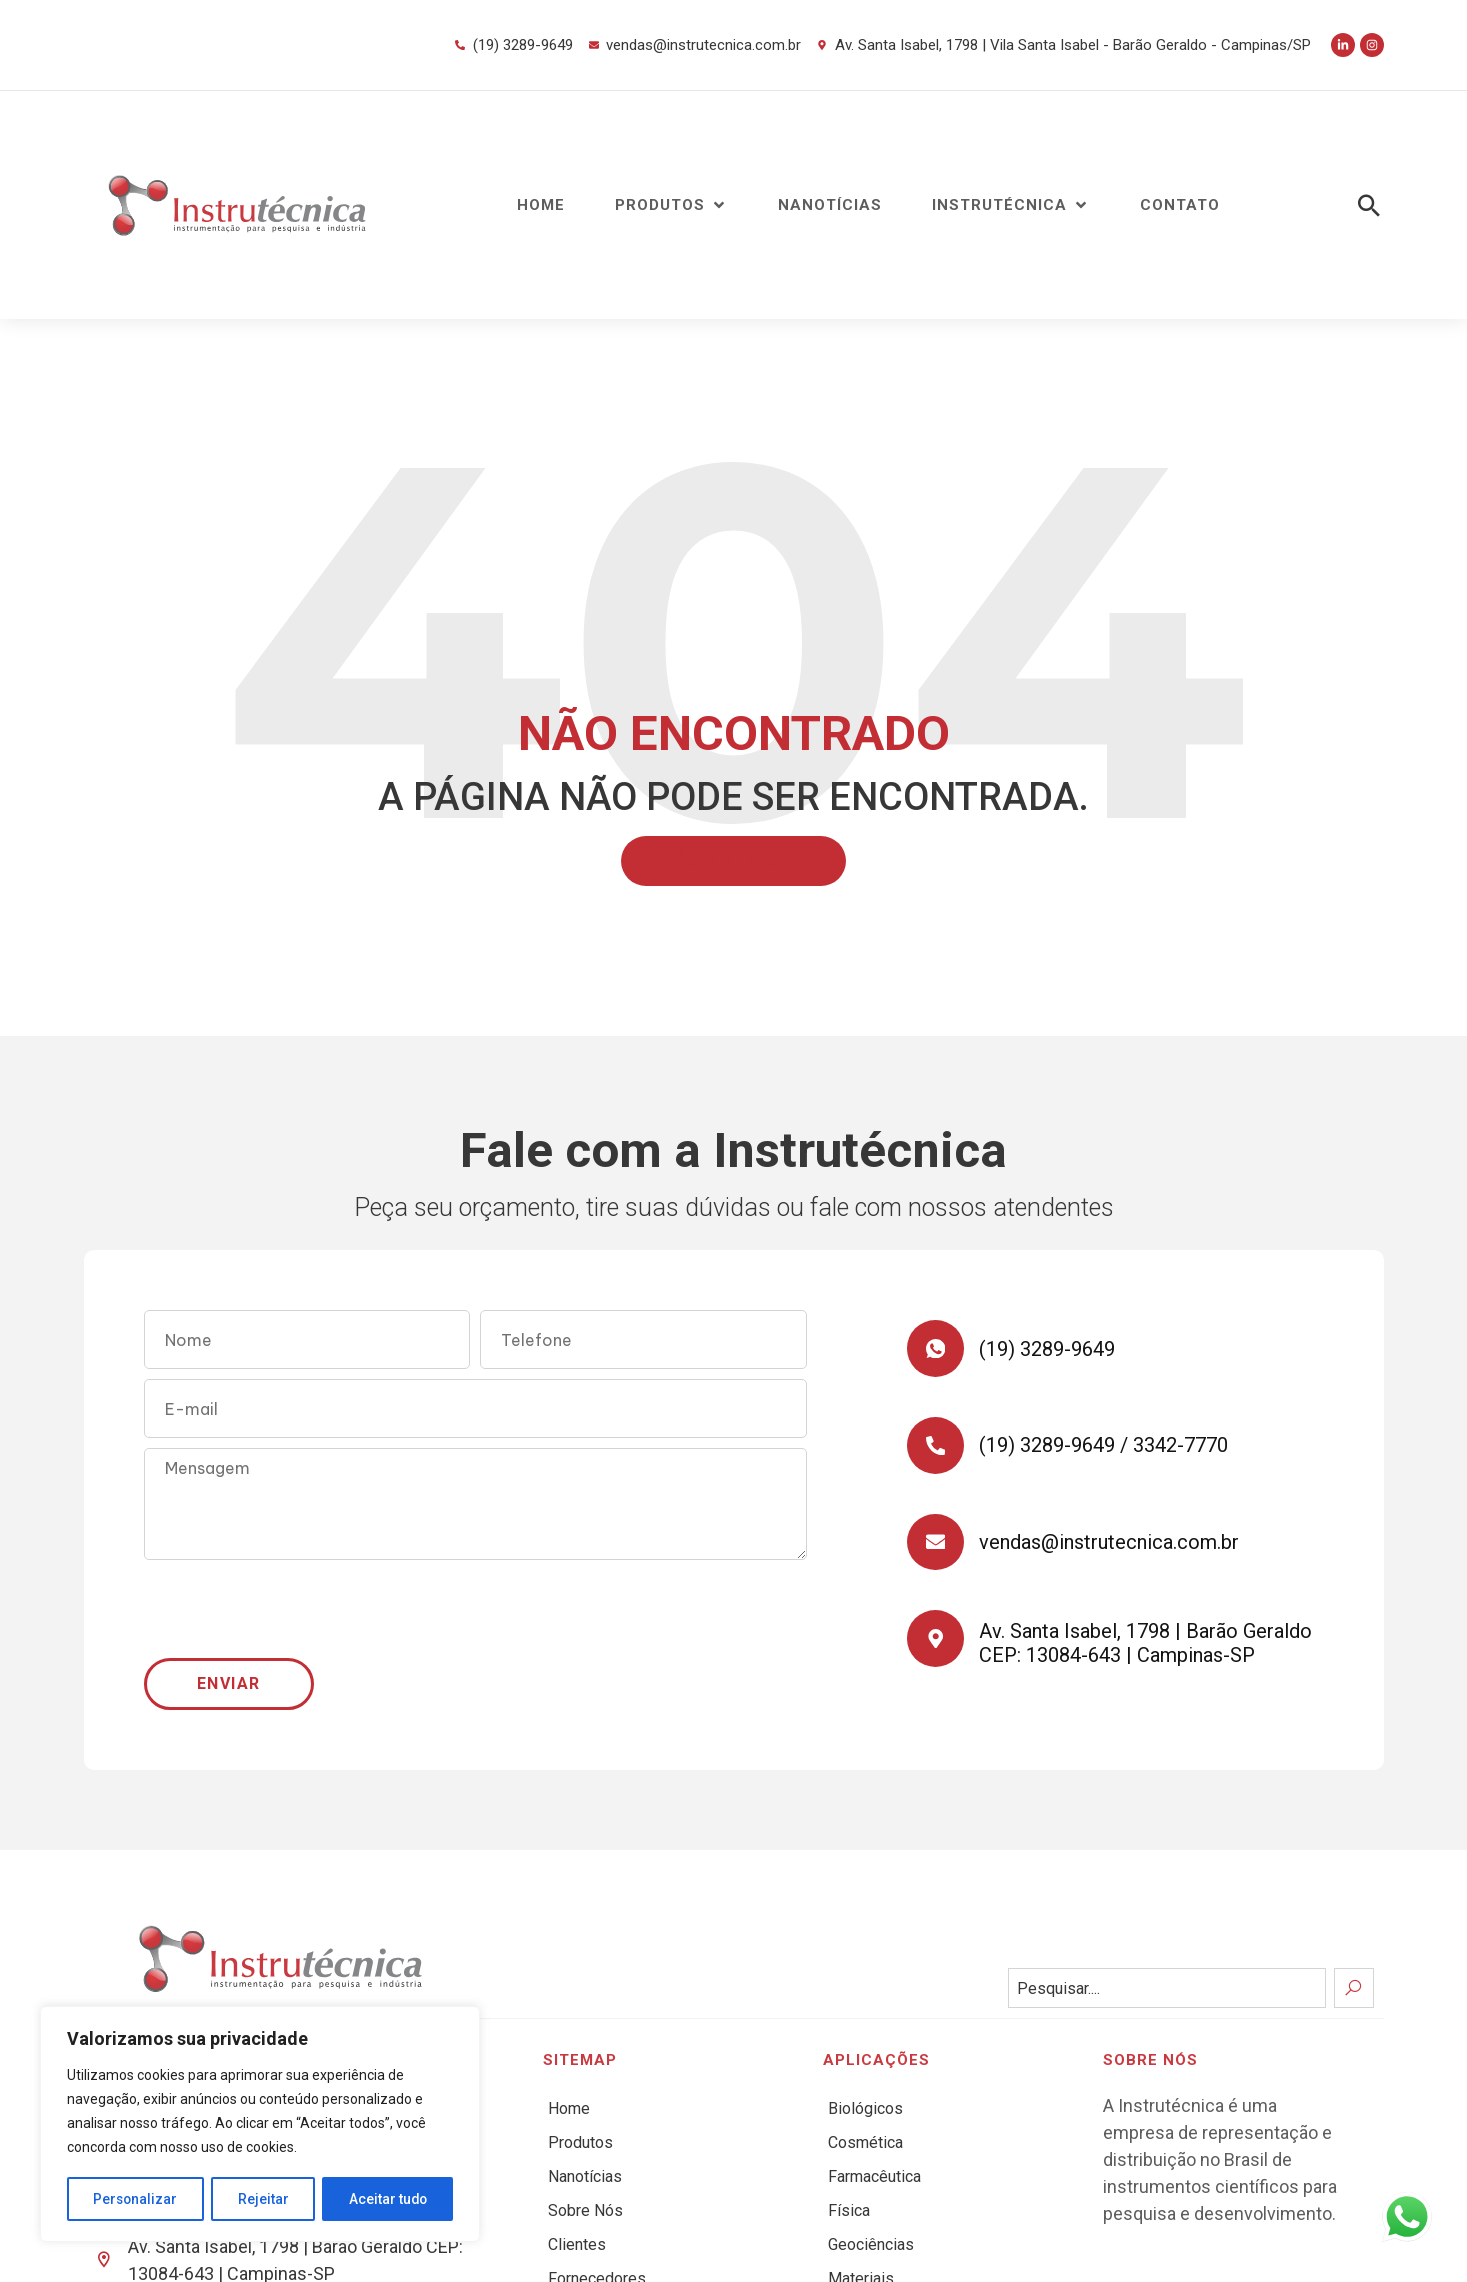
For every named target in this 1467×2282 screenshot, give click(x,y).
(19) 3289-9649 (1050, 1350)
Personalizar (136, 2199)
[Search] (1354, 1988)
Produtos (580, 2142)
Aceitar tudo (388, 2199)
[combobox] (1167, 1988)
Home (569, 2108)
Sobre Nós (585, 2210)
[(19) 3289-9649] (937, 1350)
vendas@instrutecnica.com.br (1112, 1550)
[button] (671, 205)
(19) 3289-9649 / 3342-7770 (1106, 1450)
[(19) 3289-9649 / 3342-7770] (937, 1450)
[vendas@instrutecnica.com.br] (937, 1550)
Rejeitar (263, 2199)
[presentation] (296, 1609)
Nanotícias (585, 2176)
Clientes (577, 2244)
